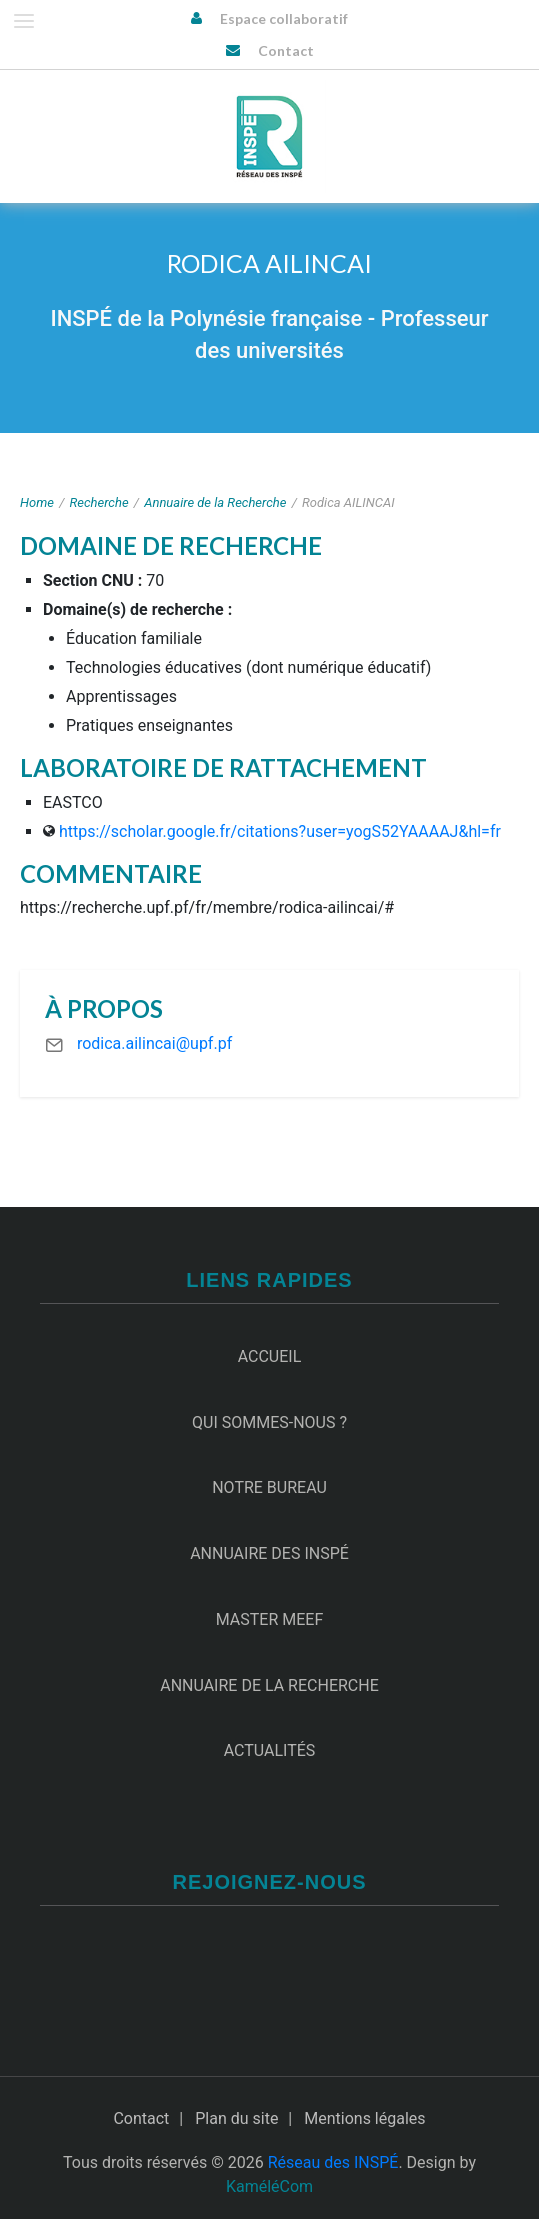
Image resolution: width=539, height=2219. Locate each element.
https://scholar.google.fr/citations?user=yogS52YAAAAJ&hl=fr (280, 831)
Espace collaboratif (284, 18)
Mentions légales (364, 2118)
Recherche (99, 502)
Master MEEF (270, 1619)
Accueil (270, 1356)
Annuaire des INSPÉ (269, 1553)
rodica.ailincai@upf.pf (154, 1043)
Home (37, 502)
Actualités (270, 1750)
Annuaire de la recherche (269, 1685)
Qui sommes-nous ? (269, 1422)
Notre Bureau (269, 1487)
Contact (286, 50)
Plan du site (236, 2118)
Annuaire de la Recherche (215, 502)
